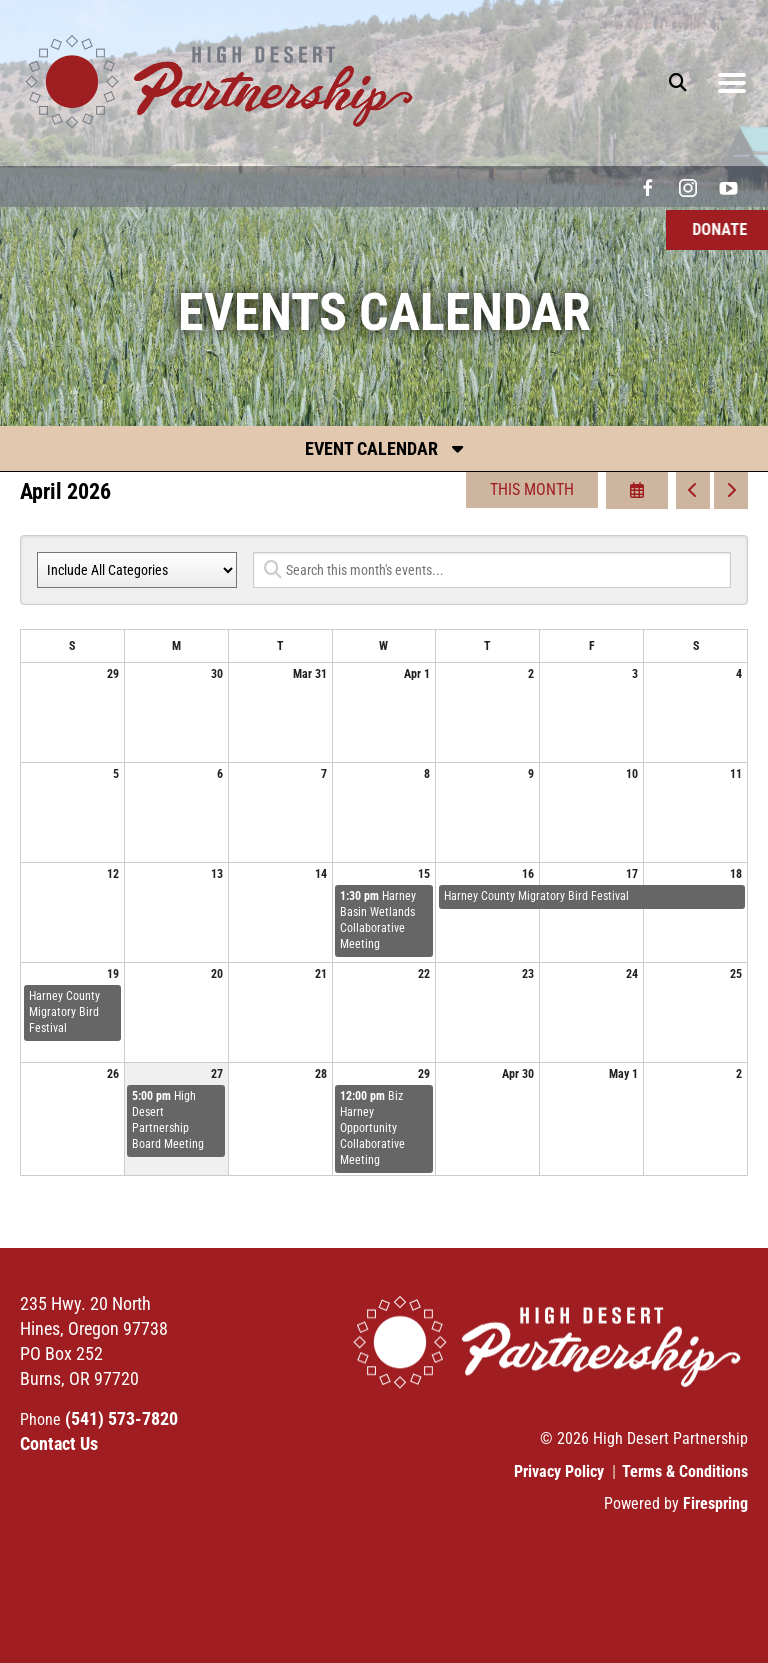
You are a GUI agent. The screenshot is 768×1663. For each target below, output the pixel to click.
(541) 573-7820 (121, 1418)
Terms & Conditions (685, 1471)
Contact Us (59, 1443)
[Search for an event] (492, 570)
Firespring (715, 1503)
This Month (532, 489)
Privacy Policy (559, 1471)
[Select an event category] (137, 570)
